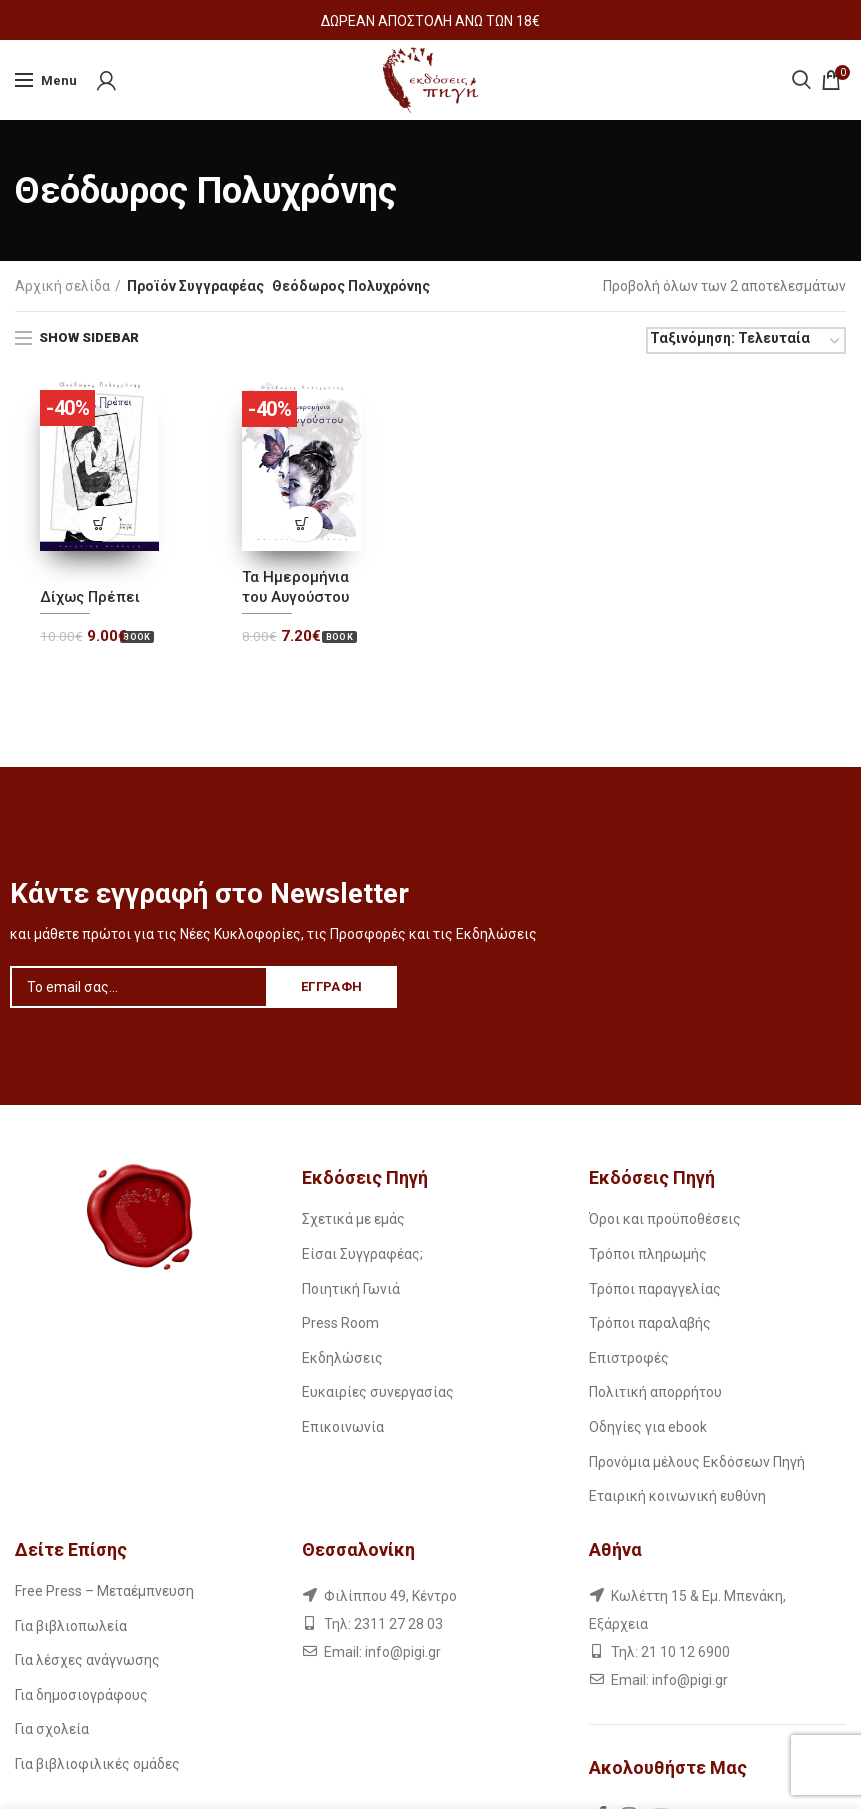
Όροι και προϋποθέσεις (665, 1219)
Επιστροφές (629, 1358)
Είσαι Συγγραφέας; (362, 1254)
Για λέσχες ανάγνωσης (87, 1660)
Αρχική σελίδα (62, 286)
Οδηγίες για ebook (648, 1427)
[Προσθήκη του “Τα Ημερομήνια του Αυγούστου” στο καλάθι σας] (302, 523)
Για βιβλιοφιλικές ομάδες (97, 1764)
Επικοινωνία (343, 1427)
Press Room (340, 1323)
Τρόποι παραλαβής (650, 1323)
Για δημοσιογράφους (81, 1695)
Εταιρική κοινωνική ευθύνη (677, 1496)
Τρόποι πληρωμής (648, 1254)
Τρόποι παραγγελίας (655, 1289)
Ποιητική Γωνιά (351, 1289)
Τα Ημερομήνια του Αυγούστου (295, 587)
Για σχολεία (52, 1729)
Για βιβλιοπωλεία (71, 1626)
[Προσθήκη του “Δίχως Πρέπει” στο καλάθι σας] (99, 523)
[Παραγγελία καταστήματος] (746, 340)
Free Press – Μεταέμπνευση (104, 1591)
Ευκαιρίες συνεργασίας (378, 1392)
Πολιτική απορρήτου (655, 1392)
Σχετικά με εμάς (353, 1219)
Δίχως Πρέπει (90, 597)
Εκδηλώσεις (342, 1358)
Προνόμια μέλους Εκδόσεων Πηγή (697, 1462)
